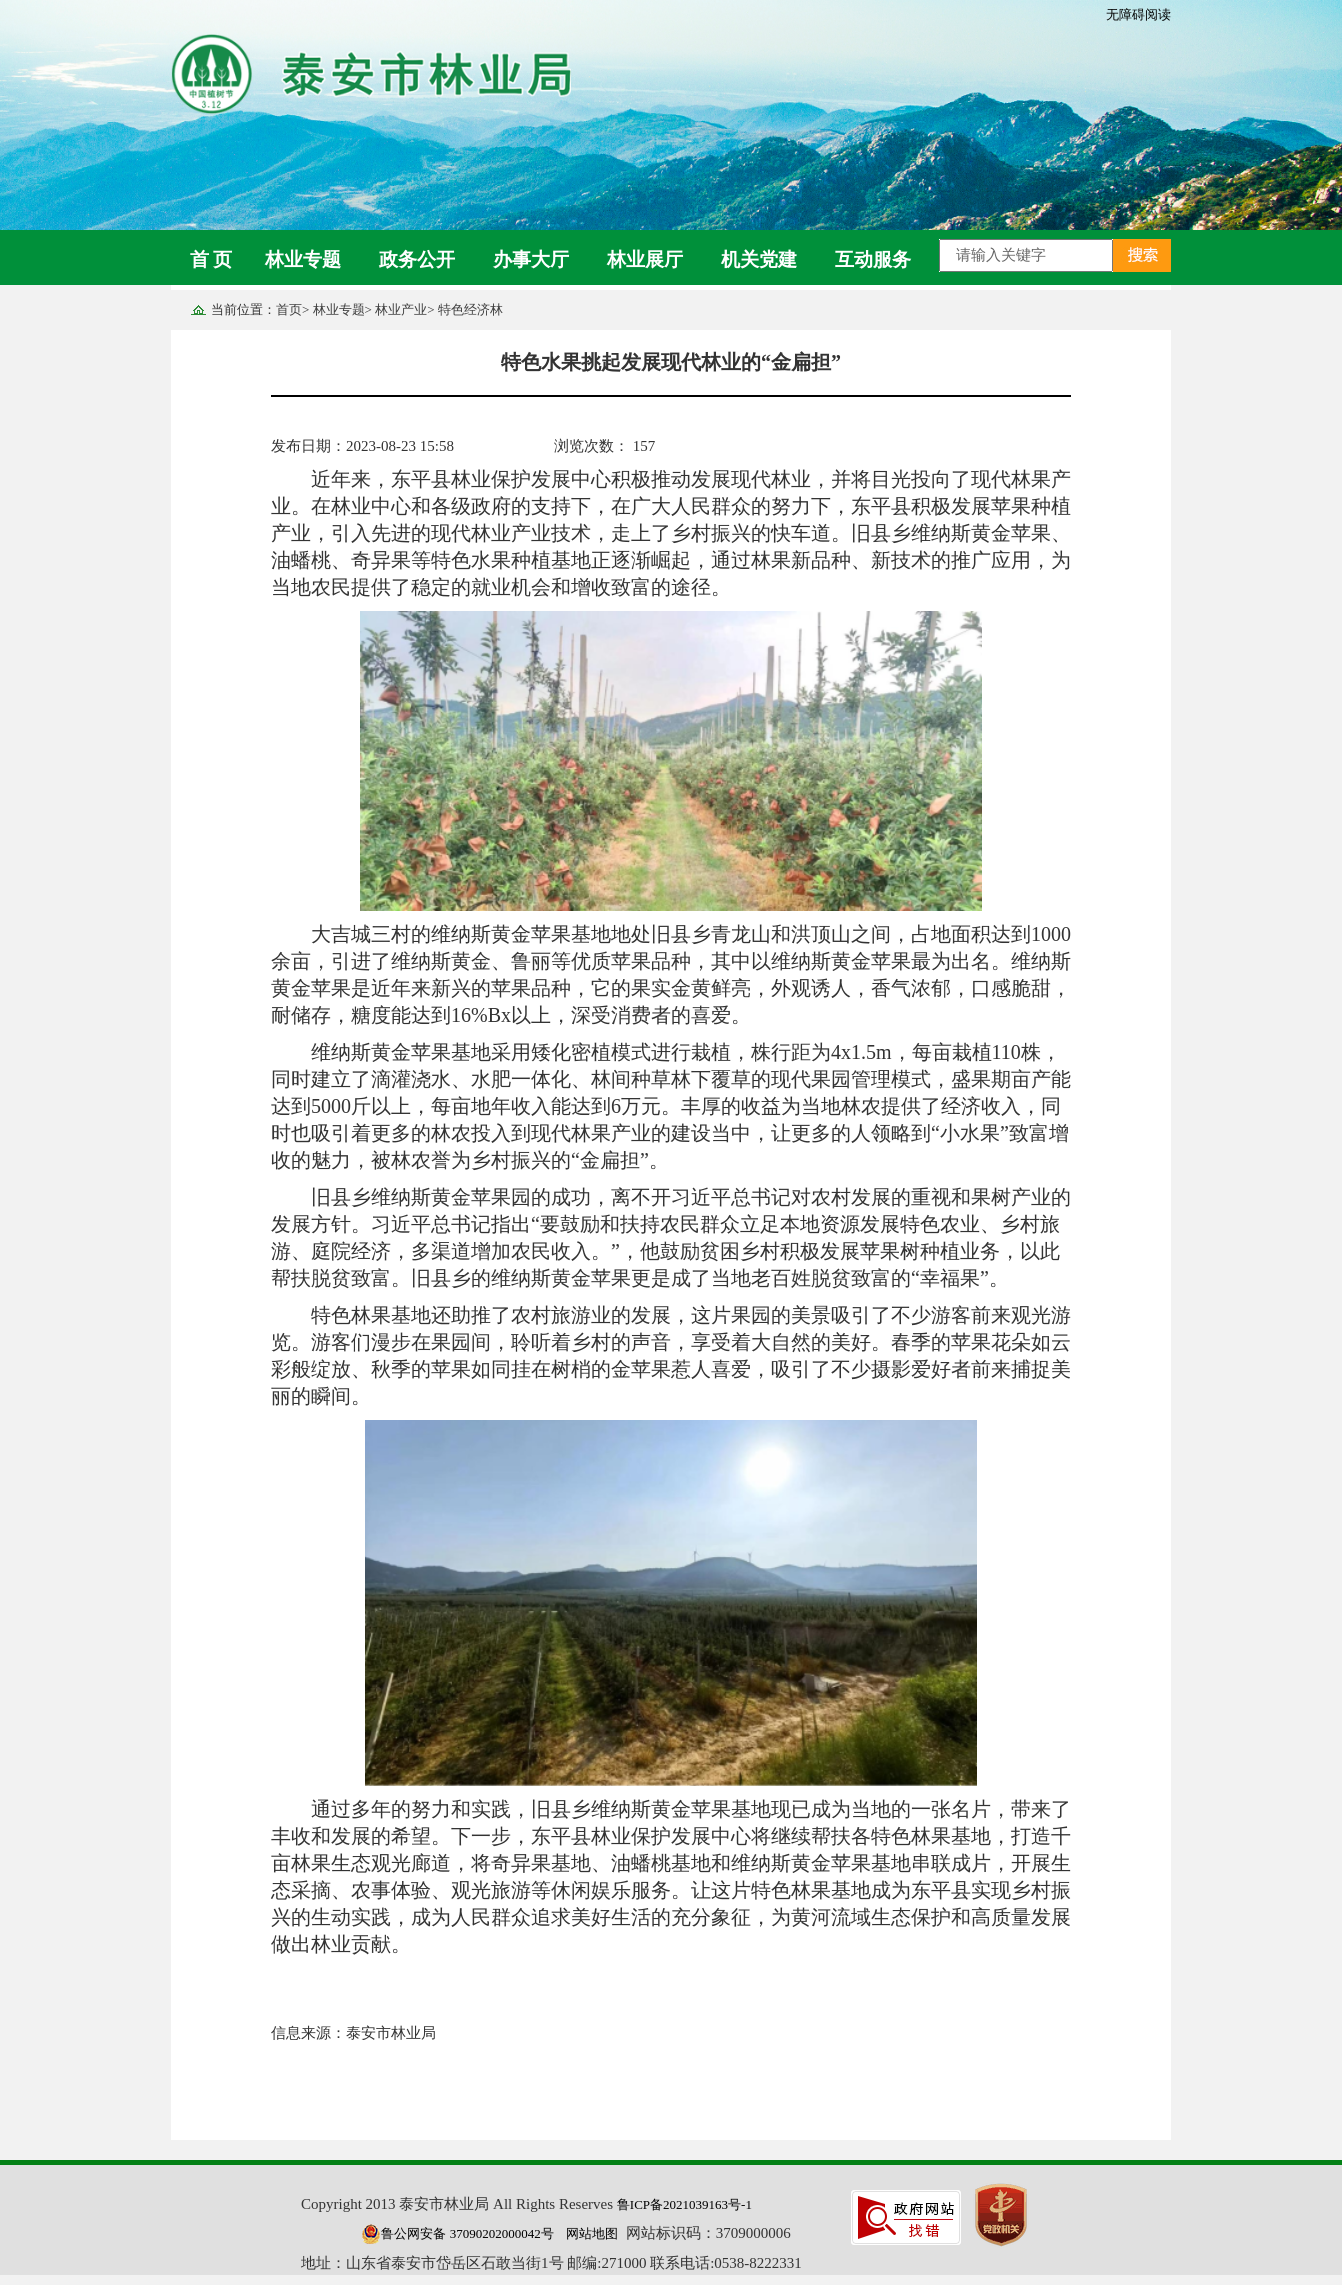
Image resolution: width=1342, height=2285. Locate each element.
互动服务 (873, 259)
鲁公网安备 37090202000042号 (457, 2234)
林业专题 (303, 259)
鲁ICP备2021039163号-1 (684, 2204)
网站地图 (592, 2233)
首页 (289, 309)
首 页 (211, 259)
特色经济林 (470, 309)
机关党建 (759, 259)
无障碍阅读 (1138, 14)
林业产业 (401, 309)
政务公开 (417, 259)
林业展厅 (645, 259)
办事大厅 (531, 259)
